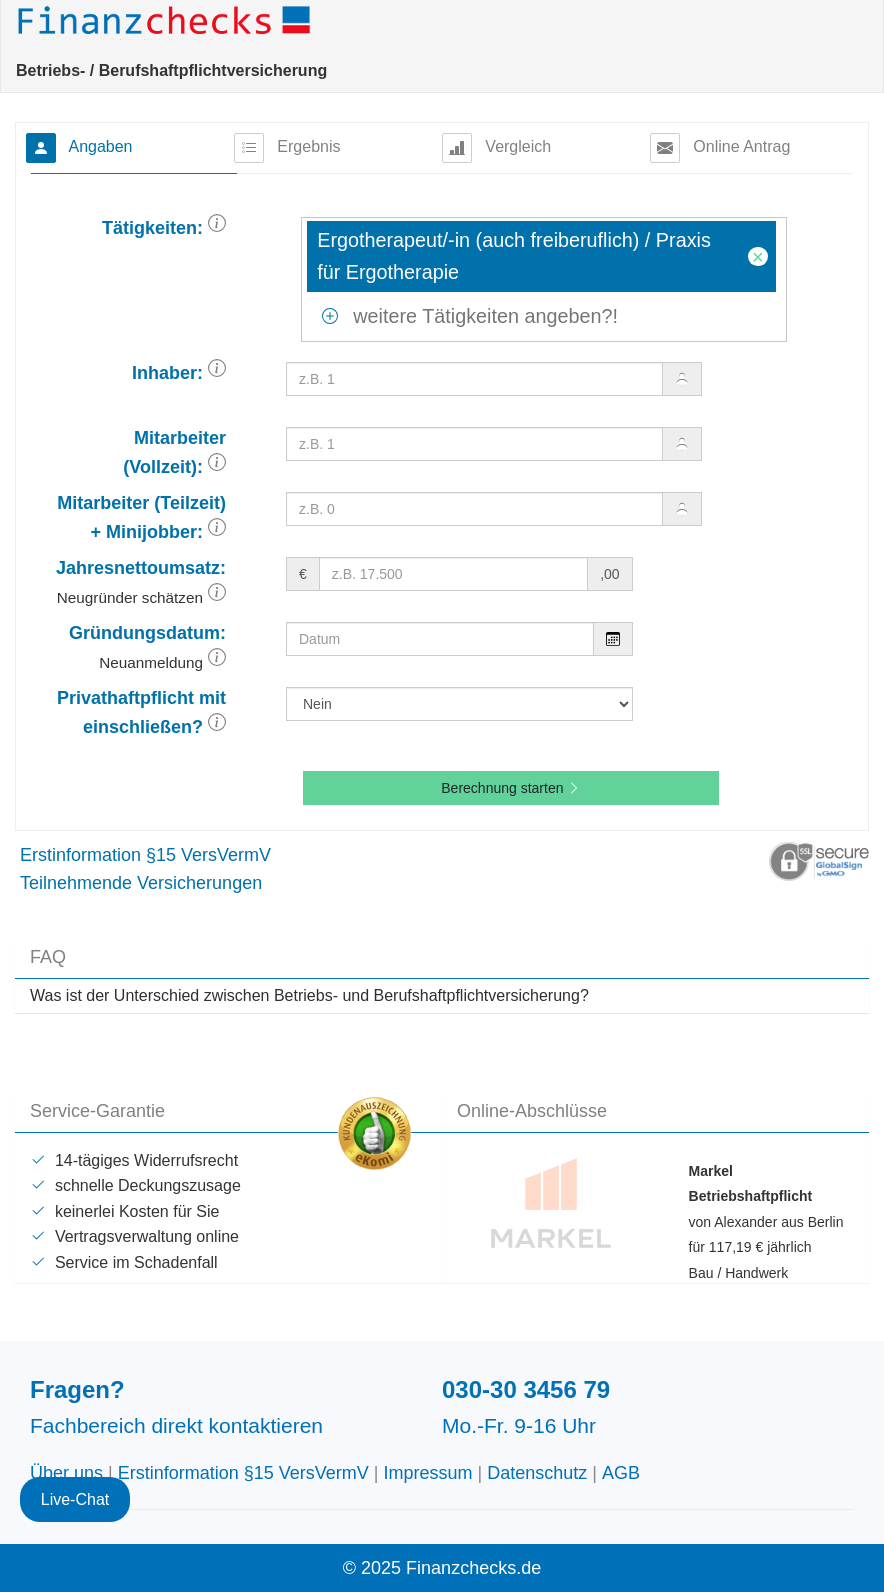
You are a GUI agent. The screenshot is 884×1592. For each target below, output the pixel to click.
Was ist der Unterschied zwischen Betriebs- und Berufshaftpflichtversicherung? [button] (309, 995)
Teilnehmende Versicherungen (141, 883)
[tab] (442, 996)
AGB (621, 1473)
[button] (217, 228)
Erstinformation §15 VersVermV (145, 855)
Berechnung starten (511, 788)
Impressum (428, 1473)
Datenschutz (537, 1473)
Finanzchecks (167, 20)
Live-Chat (75, 1470)
